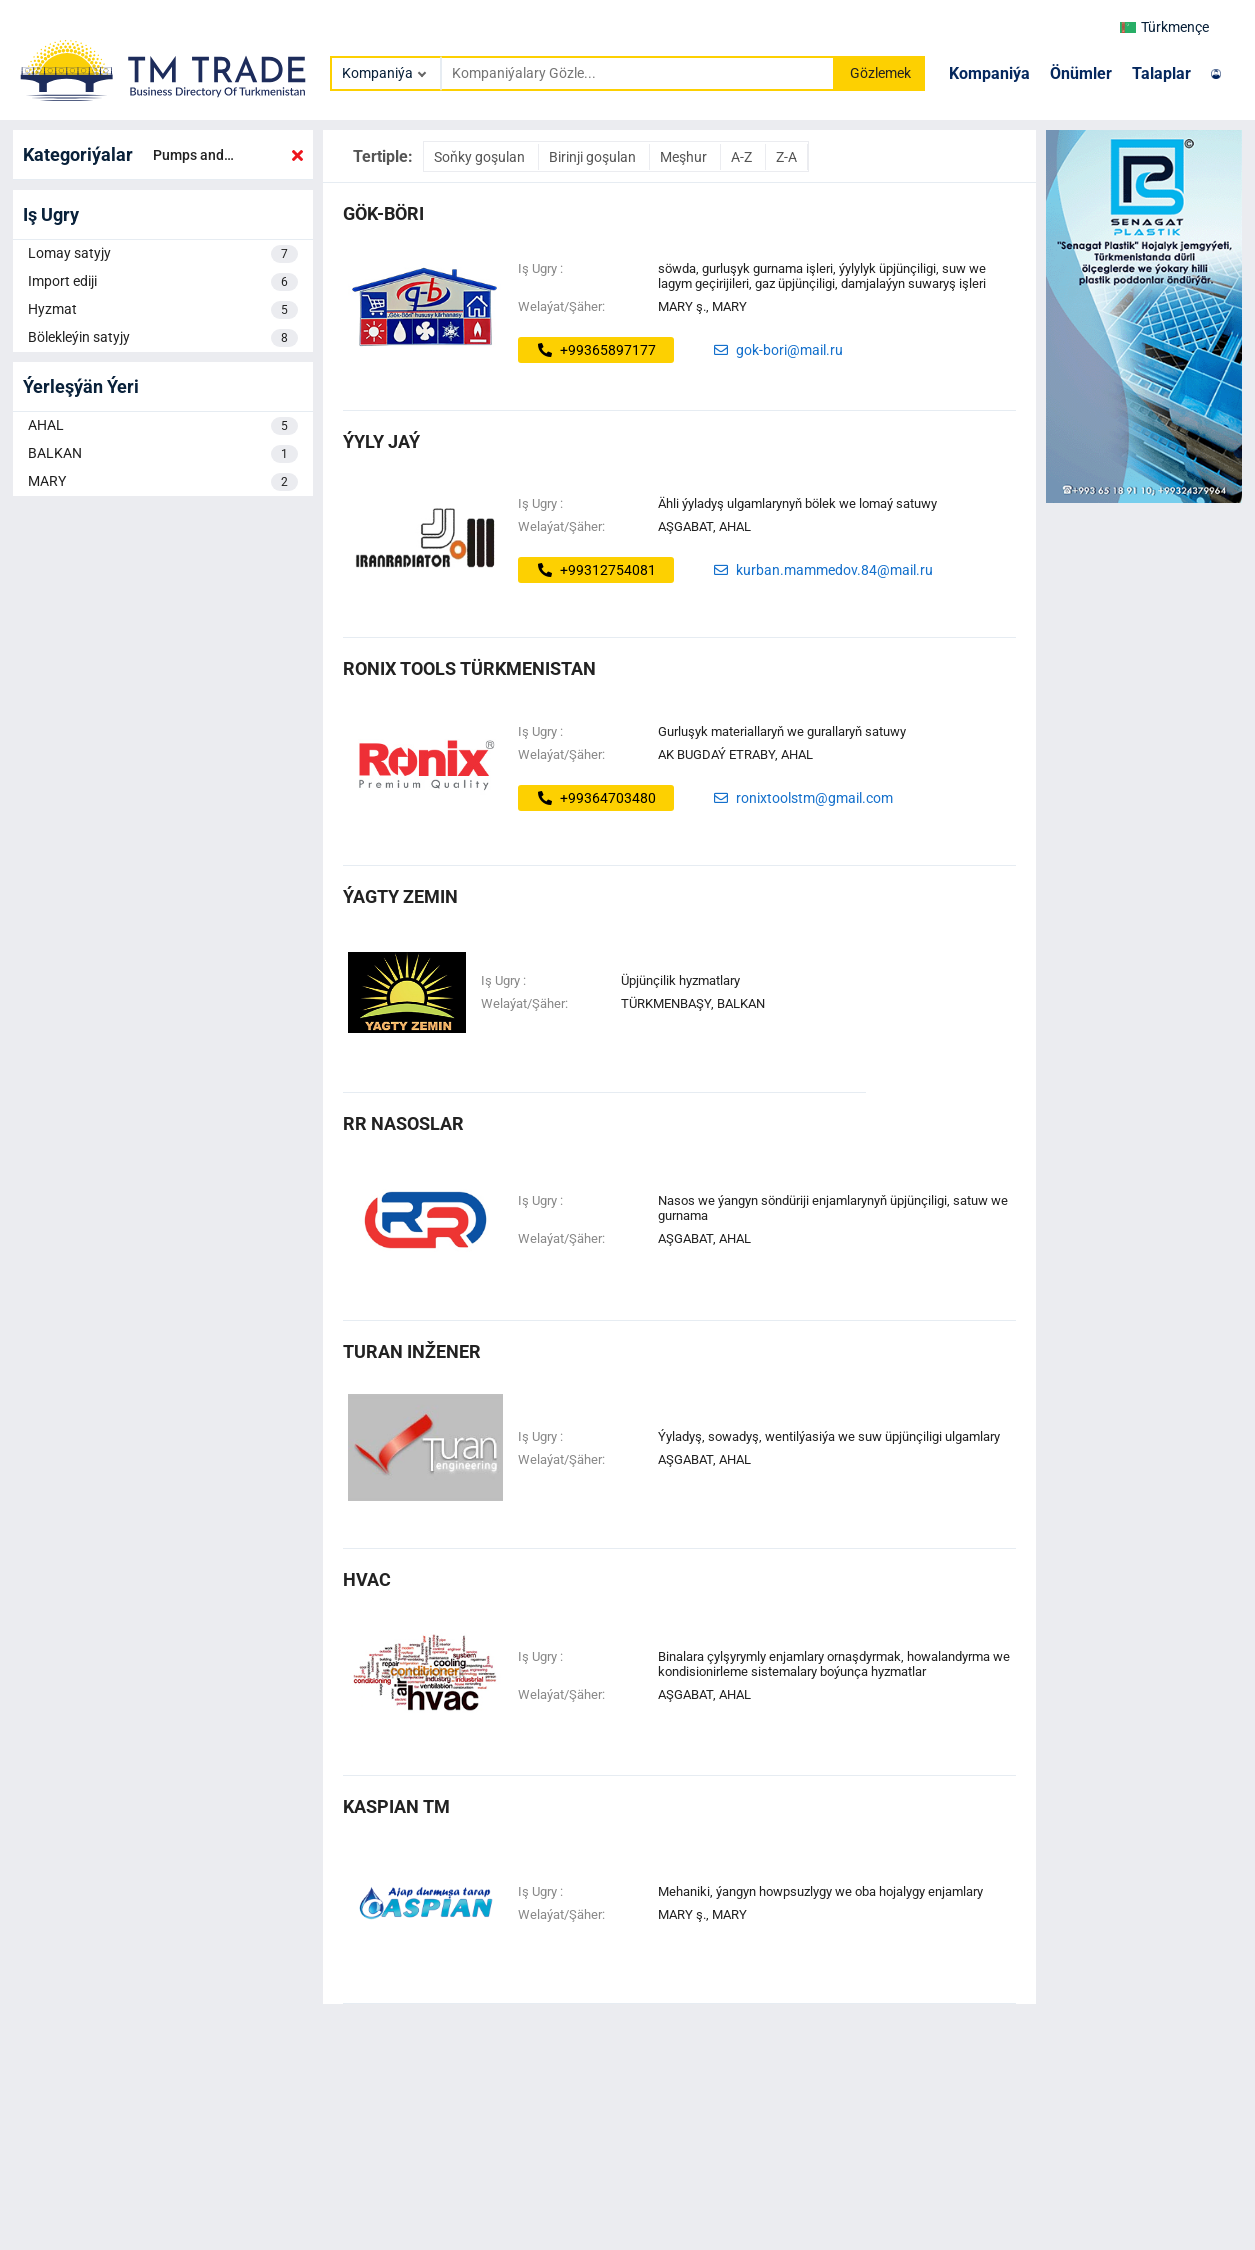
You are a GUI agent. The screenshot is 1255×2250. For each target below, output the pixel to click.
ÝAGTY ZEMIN (400, 896)
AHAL (163, 426)
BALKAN (163, 454)
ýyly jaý (381, 441)
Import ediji (163, 282)
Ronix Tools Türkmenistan (469, 668)
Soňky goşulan (481, 157)
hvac (367, 1579)
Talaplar (1161, 73)
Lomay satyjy (163, 254)
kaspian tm (396, 1806)
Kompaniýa (989, 73)
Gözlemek (880, 73)
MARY (163, 482)
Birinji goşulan (594, 157)
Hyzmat (163, 310)
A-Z (743, 157)
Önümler (1081, 73)
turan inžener (412, 1351)
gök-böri (383, 213)
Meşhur (685, 157)
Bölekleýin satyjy (163, 338)
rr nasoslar (403, 1123)
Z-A (786, 157)
